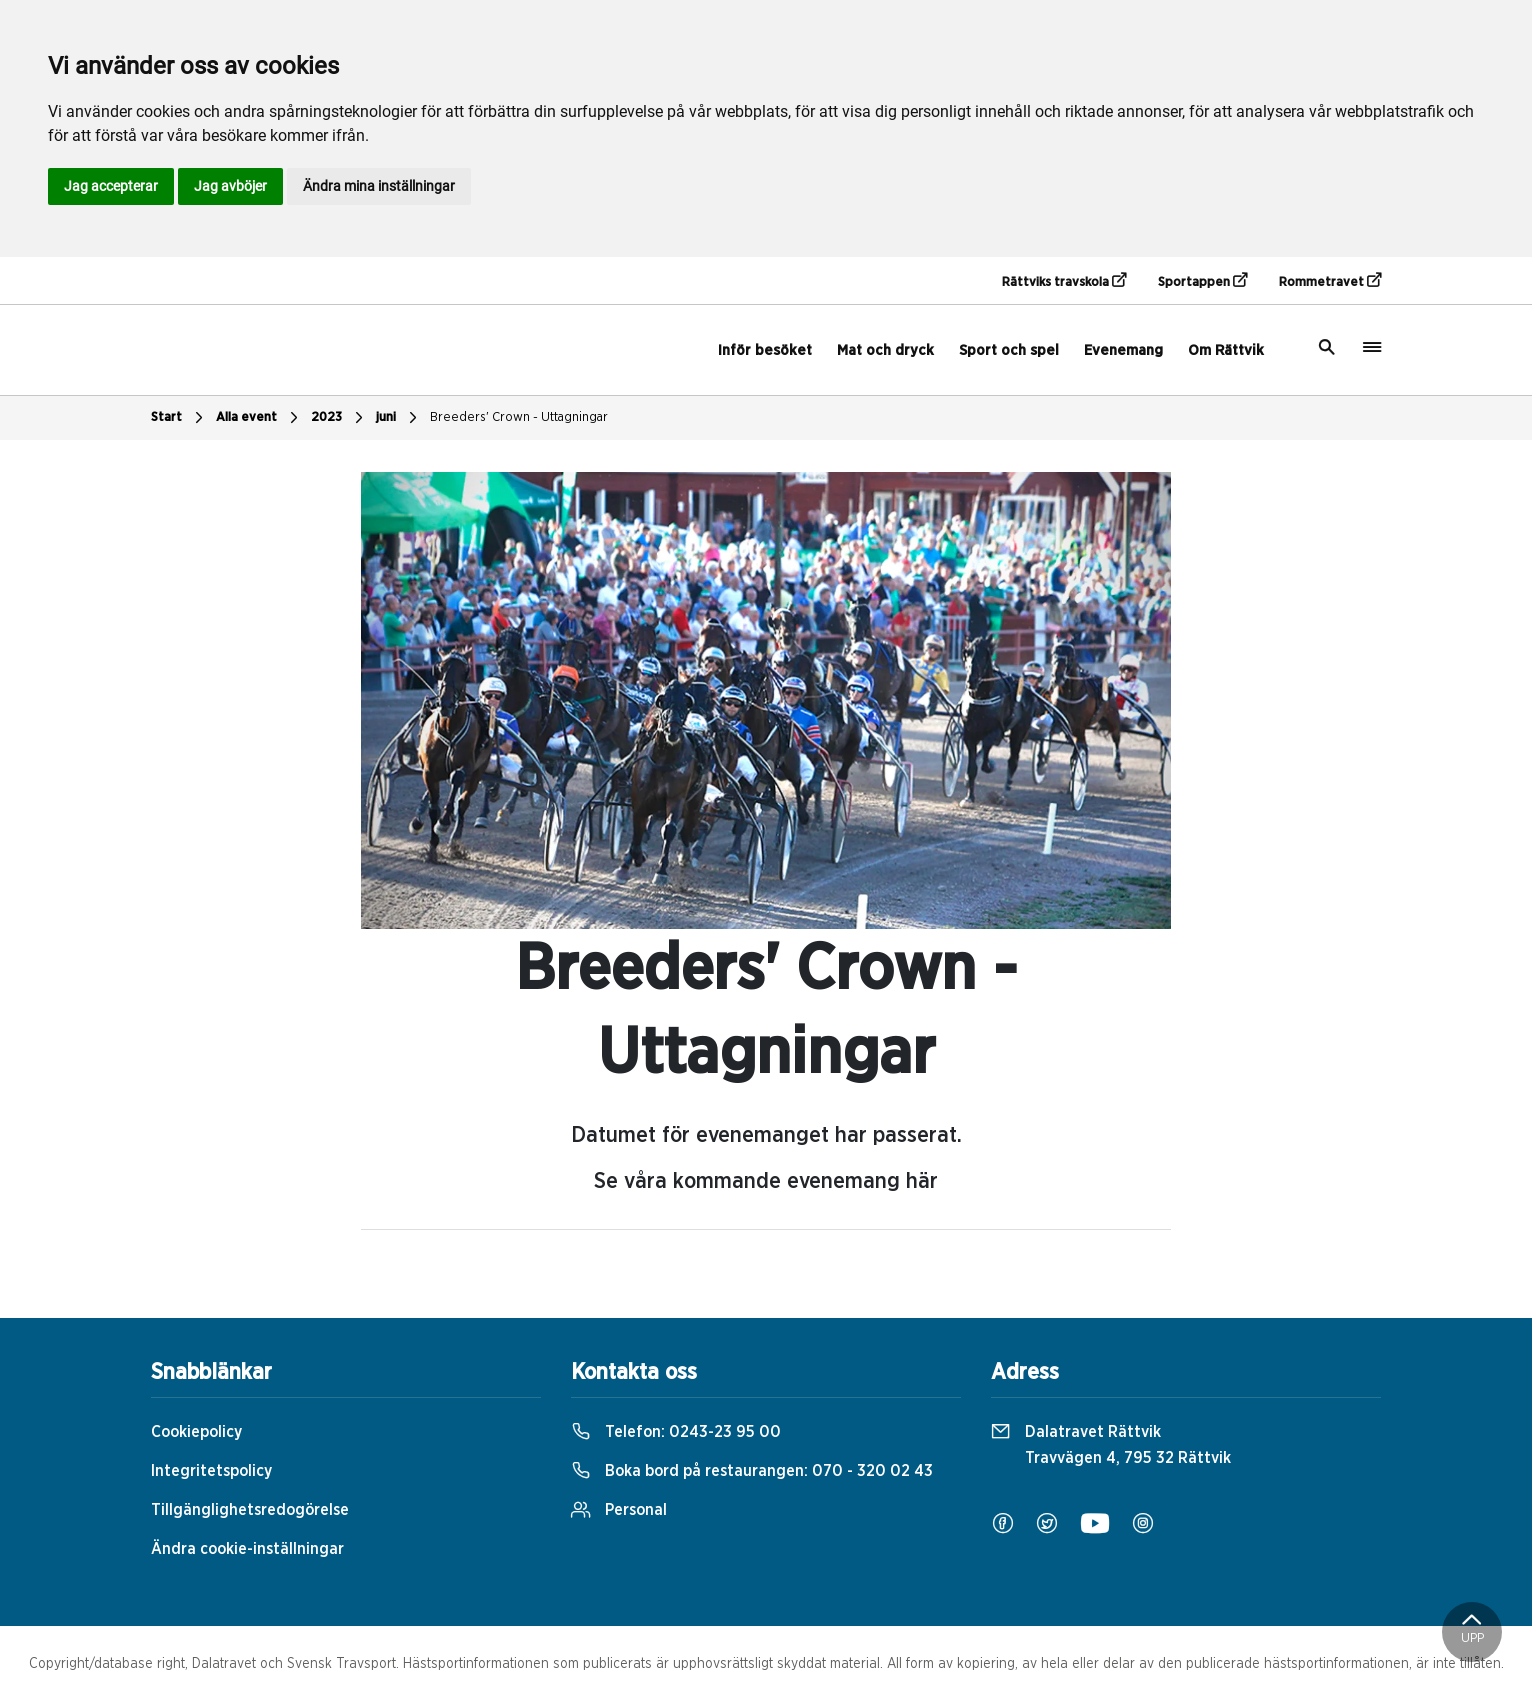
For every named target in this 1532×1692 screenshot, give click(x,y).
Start (179, 418)
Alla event (259, 418)
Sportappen (1202, 281)
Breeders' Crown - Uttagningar (519, 417)
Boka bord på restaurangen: (752, 1471)
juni (399, 418)
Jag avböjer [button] (230, 186)
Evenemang (1123, 350)
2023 (339, 418)
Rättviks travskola (1064, 281)
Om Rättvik (1226, 350)
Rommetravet (1330, 281)
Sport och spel (1009, 350)
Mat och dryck (885, 350)
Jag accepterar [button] (111, 186)
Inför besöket (765, 350)
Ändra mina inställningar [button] (379, 186)
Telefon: (676, 1432)
